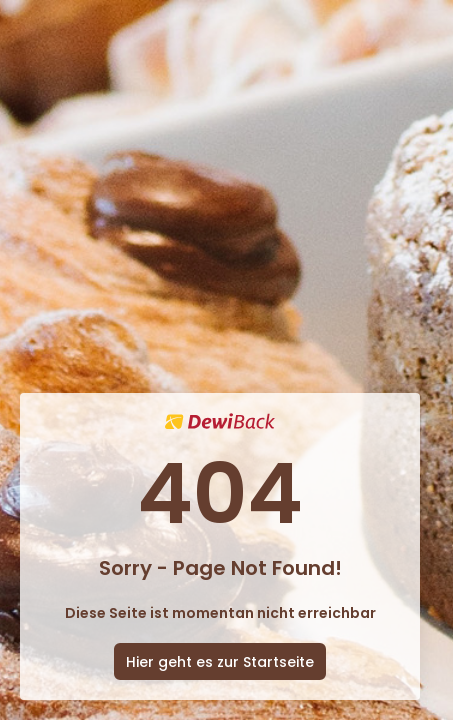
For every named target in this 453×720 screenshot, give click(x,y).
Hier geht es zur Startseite (220, 662)
